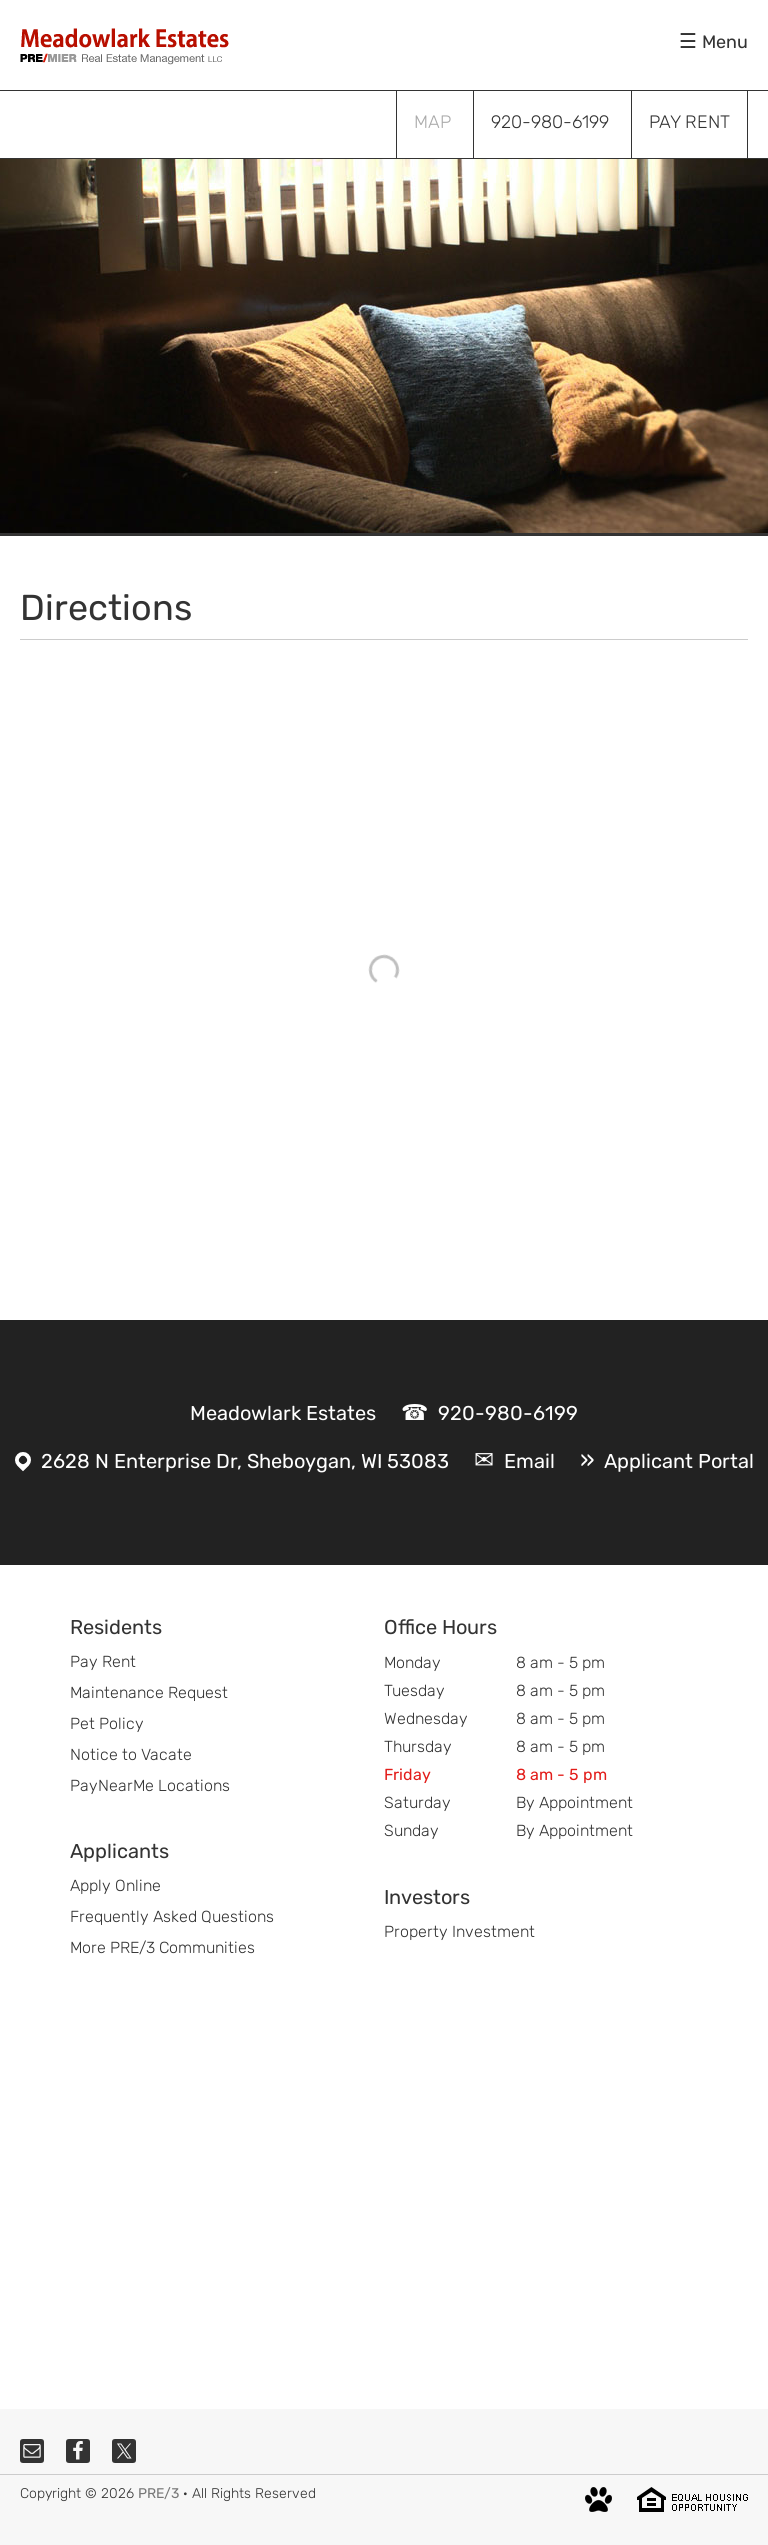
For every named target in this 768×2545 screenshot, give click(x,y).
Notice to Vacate (131, 1754)
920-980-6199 (508, 1413)
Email (529, 1461)
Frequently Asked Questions (172, 1916)
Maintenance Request (149, 1692)
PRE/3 (158, 2493)
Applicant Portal (679, 1461)
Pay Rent (103, 1661)
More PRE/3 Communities (162, 1947)
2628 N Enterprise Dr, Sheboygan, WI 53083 (245, 1461)
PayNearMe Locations (150, 1785)
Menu (725, 42)
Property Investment (459, 1931)
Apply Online (115, 1885)
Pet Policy (107, 1723)
